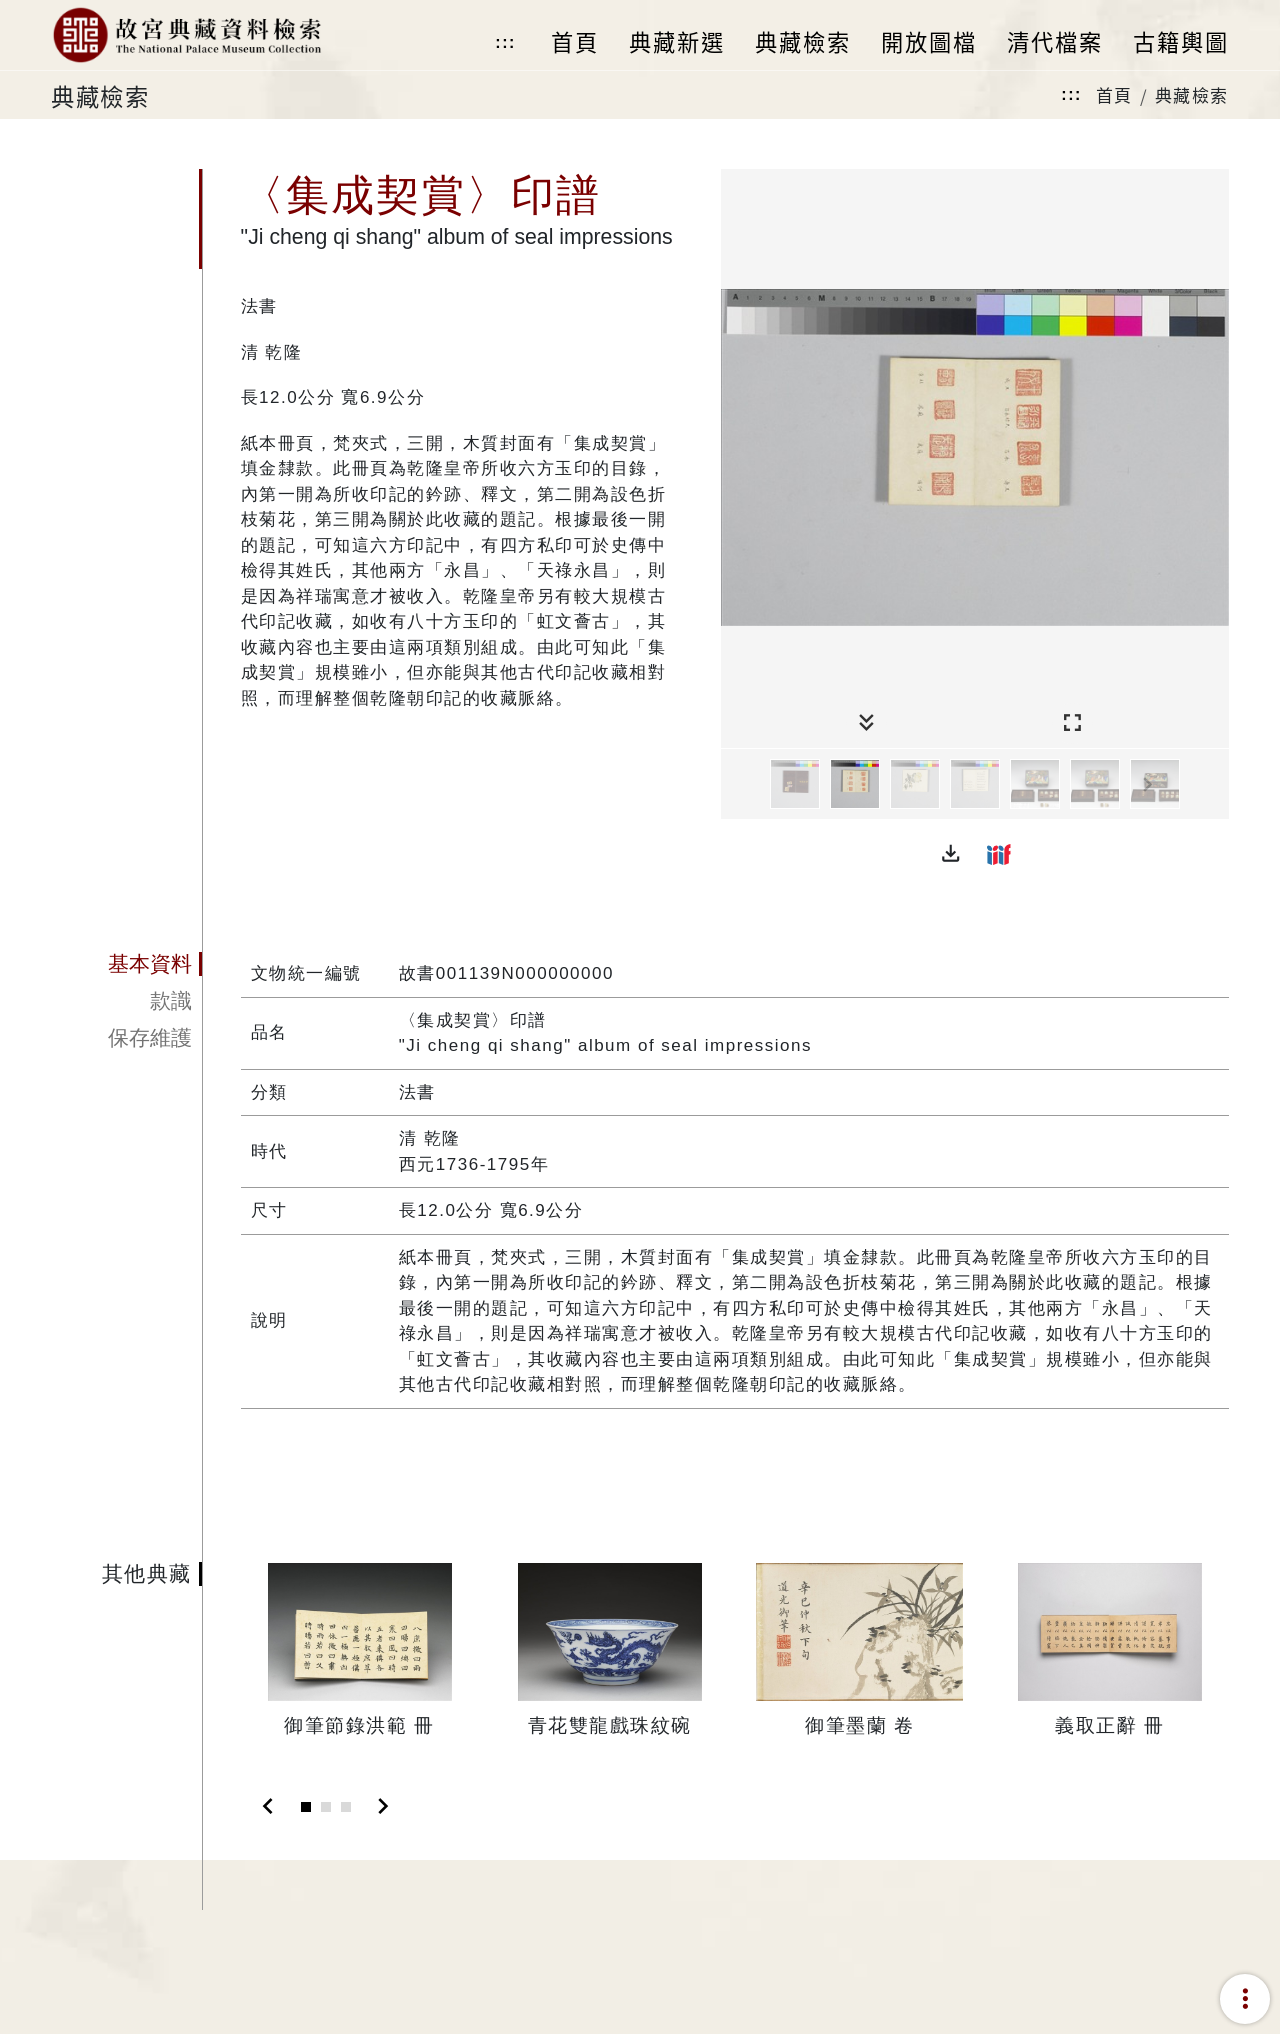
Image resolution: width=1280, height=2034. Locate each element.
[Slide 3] (346, 1807)
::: (505, 42)
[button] (951, 854)
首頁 (1114, 94)
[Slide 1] (306, 1807)
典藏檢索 (1192, 94)
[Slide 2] (326, 1807)
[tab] (126, 964)
